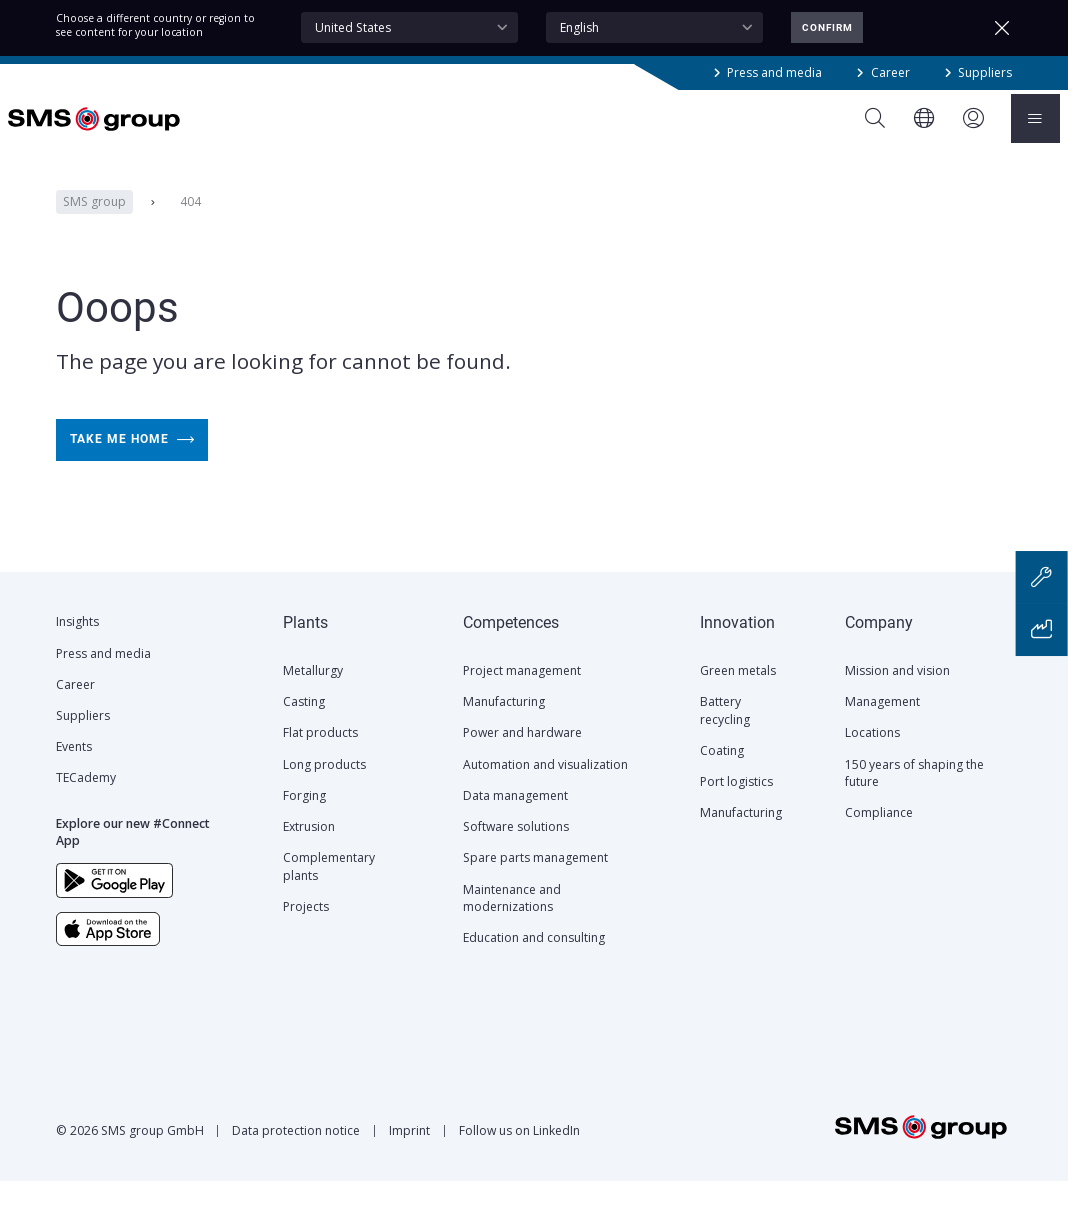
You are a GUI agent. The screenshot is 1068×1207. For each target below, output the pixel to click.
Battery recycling (725, 736)
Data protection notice (296, 1156)
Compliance (879, 838)
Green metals (738, 696)
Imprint (409, 1156)
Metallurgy (313, 696)
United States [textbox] (353, 27)
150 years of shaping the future (914, 799)
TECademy (86, 803)
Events (74, 772)
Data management (515, 821)
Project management (522, 696)
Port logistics (736, 807)
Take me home (131, 465)
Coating (722, 776)
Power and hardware (522, 758)
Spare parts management (535, 883)
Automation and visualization (545, 790)
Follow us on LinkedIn (519, 1156)
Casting (304, 727)
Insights (77, 647)
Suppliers (985, 72)
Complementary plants (329, 892)
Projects (306, 932)
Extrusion (309, 852)
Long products (324, 790)
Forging (304, 821)
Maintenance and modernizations (512, 924)
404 (189, 227)
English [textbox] (579, 27)
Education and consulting (534, 963)
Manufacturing (504, 727)
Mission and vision (897, 696)
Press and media (774, 72)
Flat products (320, 758)
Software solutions (516, 852)
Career (890, 72)
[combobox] (409, 27)
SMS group (93, 227)
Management (882, 727)
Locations (872, 758)
